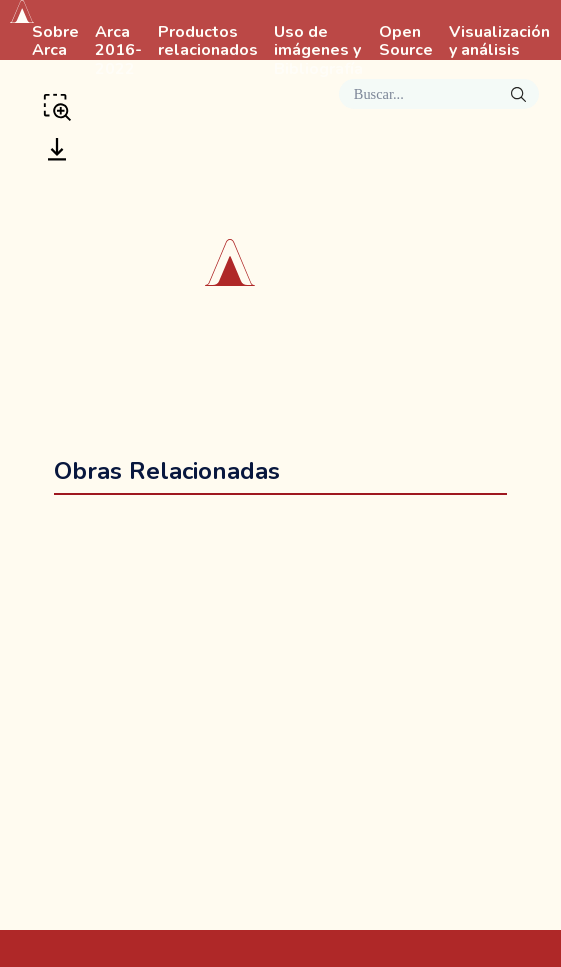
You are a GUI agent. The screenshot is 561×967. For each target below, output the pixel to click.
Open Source (406, 42)
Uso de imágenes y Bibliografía (318, 51)
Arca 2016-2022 (118, 51)
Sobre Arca (55, 42)
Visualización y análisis (499, 42)
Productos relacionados (208, 42)
